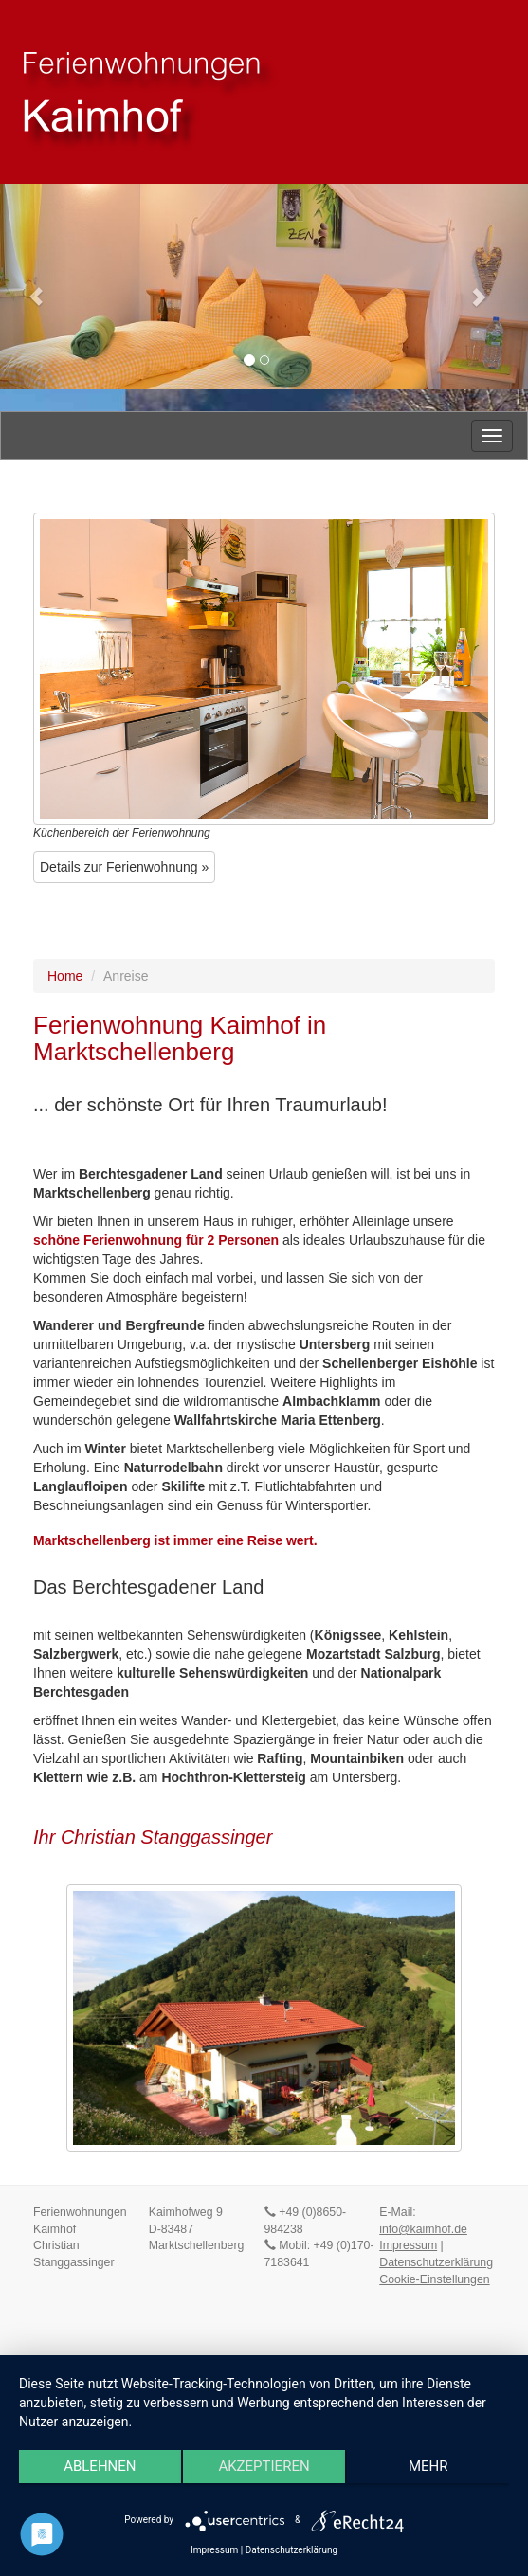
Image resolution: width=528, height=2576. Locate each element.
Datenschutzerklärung (436, 2262)
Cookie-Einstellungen (434, 2279)
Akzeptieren (263, 2466)
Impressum (408, 2245)
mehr (428, 2466)
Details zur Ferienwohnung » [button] (124, 866)
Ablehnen (100, 2466)
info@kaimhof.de (423, 2229)
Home (64, 975)
